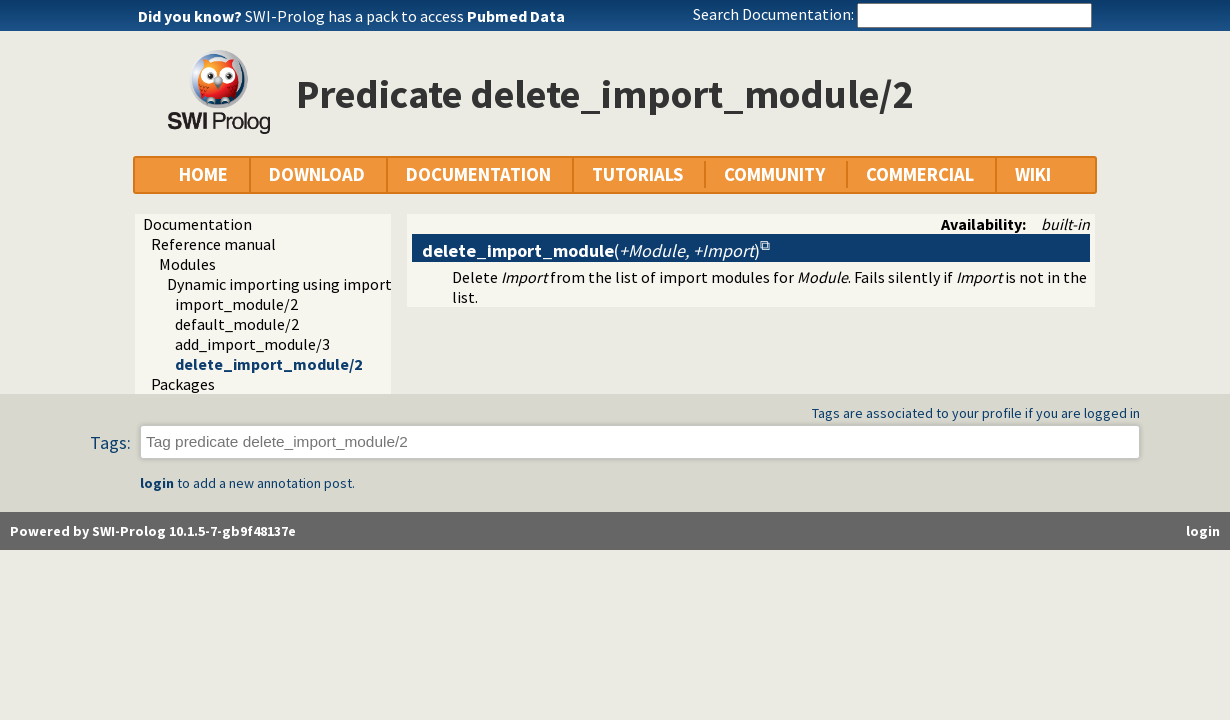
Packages (183, 384)
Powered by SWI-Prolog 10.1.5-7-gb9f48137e (153, 531)
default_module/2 (237, 324)
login (157, 483)
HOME (203, 174)
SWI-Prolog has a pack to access (405, 16)
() (591, 250)
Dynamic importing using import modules (310, 284)
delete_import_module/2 (268, 364)
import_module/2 (236, 304)
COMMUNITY (774, 174)
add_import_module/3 (252, 344)
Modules (187, 264)
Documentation (197, 224)
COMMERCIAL (920, 174)
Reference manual (213, 244)
